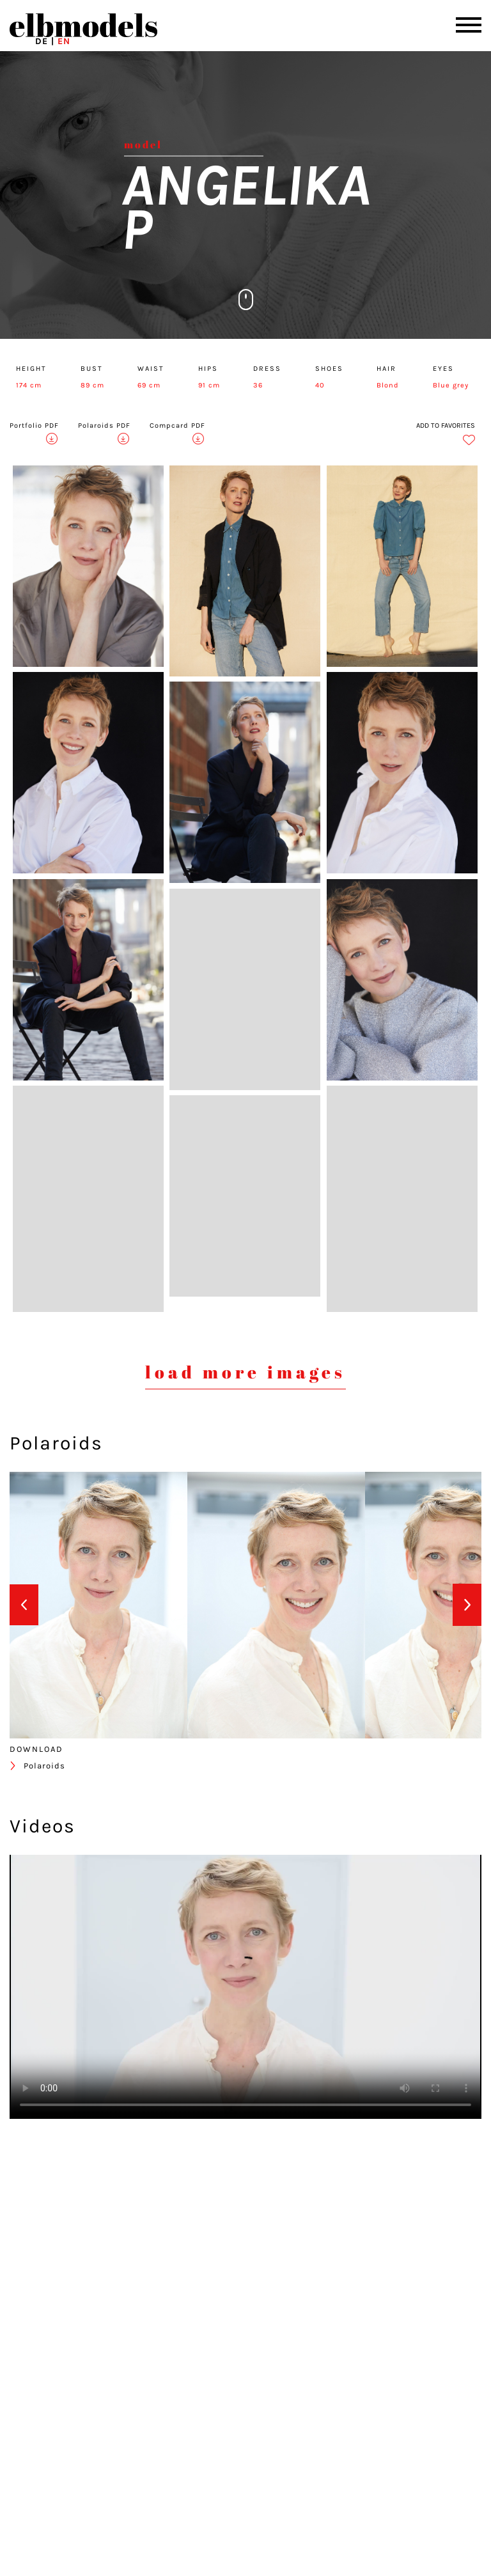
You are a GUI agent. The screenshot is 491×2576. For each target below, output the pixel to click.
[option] (98, 1605)
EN (64, 41)
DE (41, 41)
